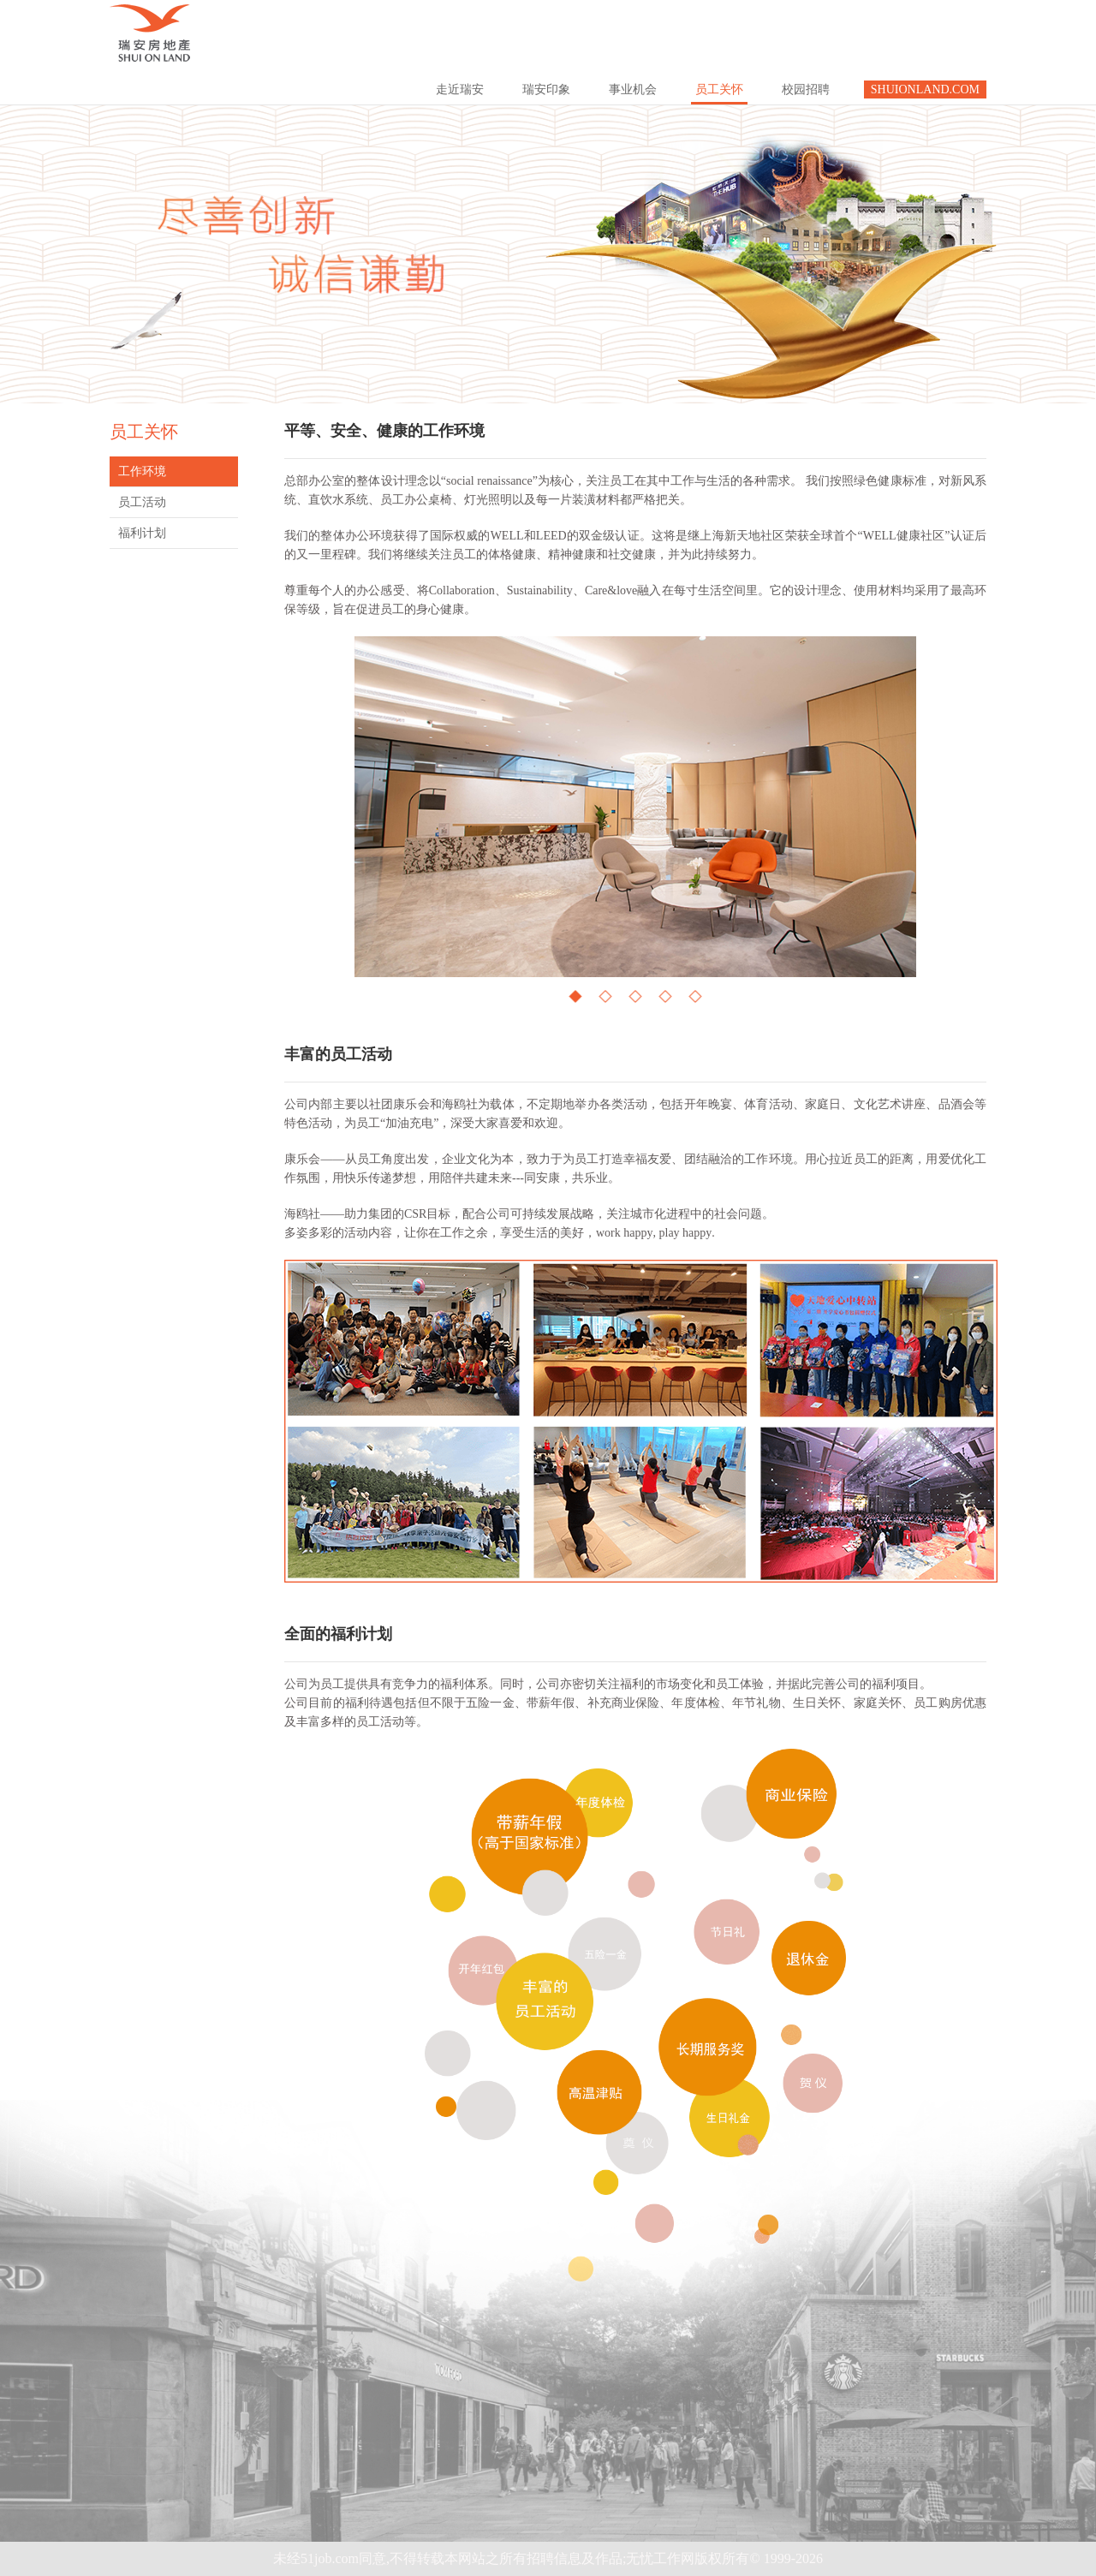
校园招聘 (806, 89)
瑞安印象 (546, 89)
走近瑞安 (460, 89)
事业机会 (633, 89)
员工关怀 (719, 89)
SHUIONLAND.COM (925, 89)
